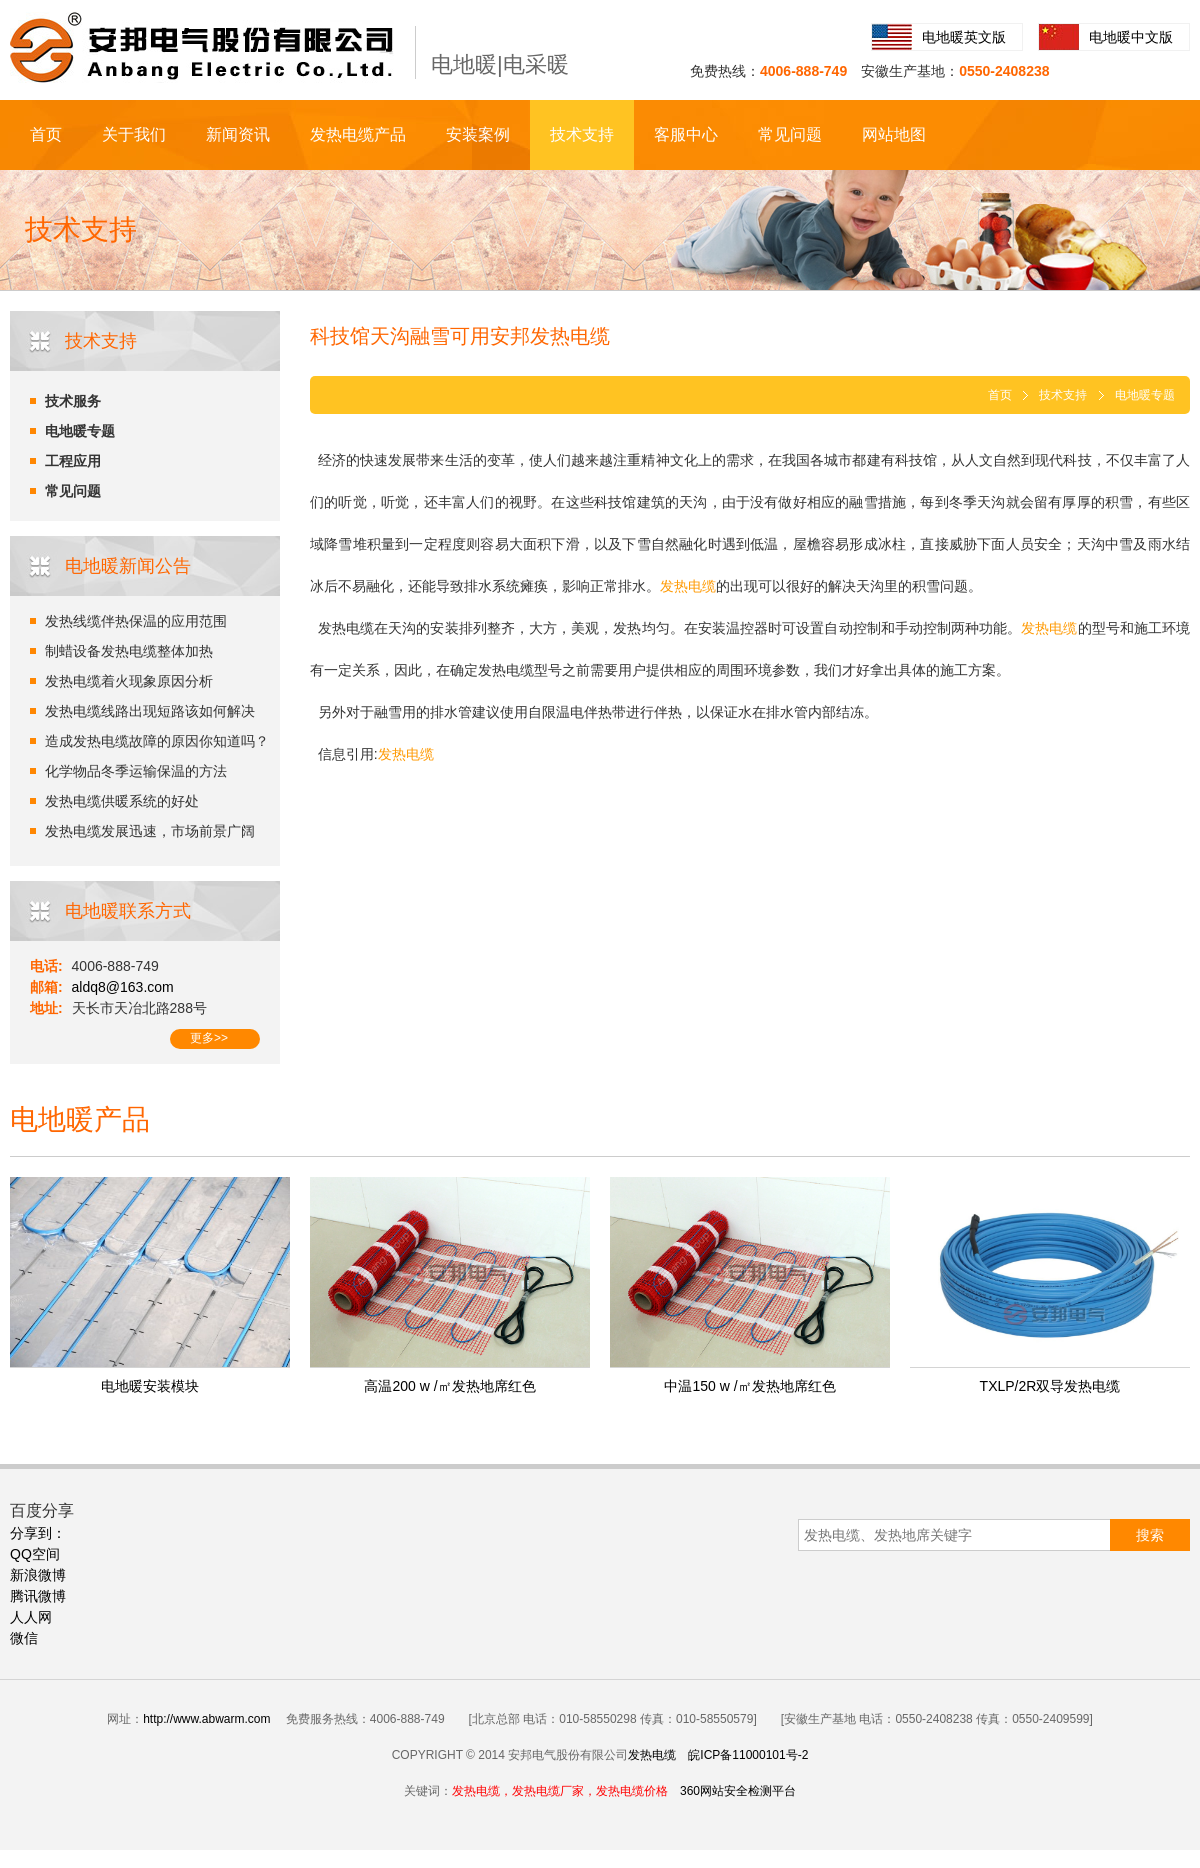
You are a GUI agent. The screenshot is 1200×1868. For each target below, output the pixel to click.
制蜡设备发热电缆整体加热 (129, 651)
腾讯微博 (38, 1596)
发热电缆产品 (358, 134)
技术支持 (582, 134)
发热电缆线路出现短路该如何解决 (150, 711)
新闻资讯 (238, 134)
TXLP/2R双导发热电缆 (1050, 1386)
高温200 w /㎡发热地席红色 (449, 1386)
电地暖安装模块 (150, 1386)
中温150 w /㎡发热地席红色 (749, 1386)
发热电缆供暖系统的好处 (122, 801)
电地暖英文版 (964, 37)
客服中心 (686, 134)
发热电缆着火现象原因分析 (129, 681)
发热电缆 (652, 1755)
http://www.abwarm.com (206, 1719)
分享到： (38, 1533)
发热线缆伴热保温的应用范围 (136, 621)
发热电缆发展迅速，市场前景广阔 (150, 831)
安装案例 (478, 134)
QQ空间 (35, 1554)
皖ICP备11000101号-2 (748, 1755)
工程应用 (73, 461)
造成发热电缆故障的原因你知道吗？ (157, 741)
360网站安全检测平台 (738, 1791)
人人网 (31, 1617)
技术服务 (73, 401)
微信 (24, 1638)
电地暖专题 (80, 431)
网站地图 (894, 134)
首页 (46, 134)
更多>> (209, 1038)
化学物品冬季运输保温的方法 (136, 771)
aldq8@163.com (123, 987)
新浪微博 (38, 1575)
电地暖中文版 (1131, 37)
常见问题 (790, 134)
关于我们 (134, 134)
